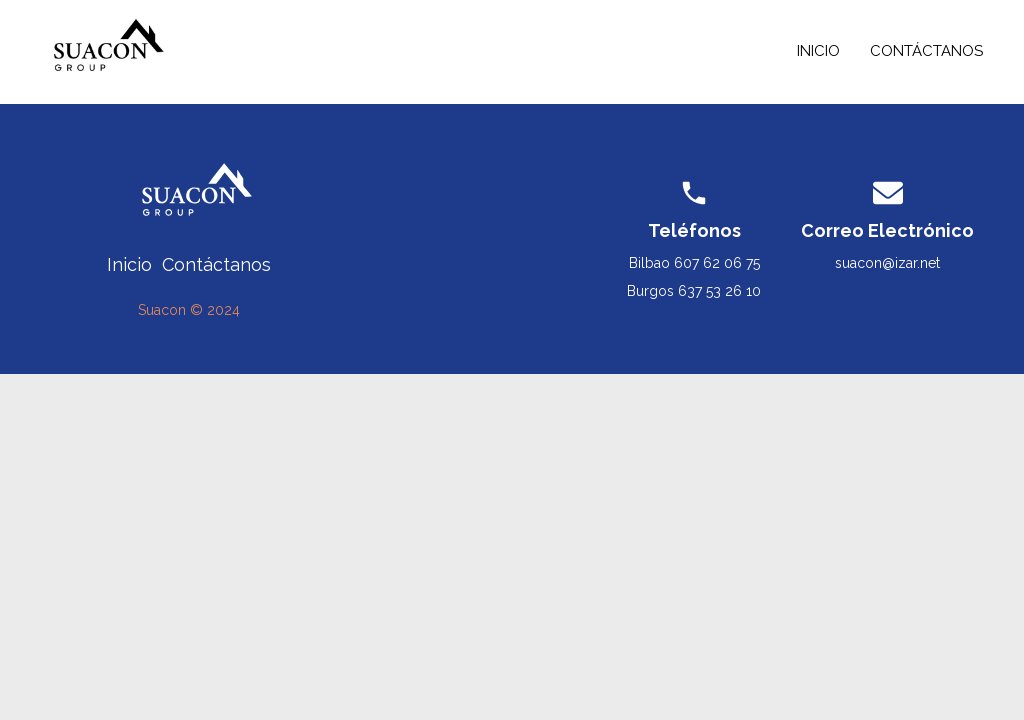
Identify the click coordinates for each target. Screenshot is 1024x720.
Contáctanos (926, 51)
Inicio (818, 51)
